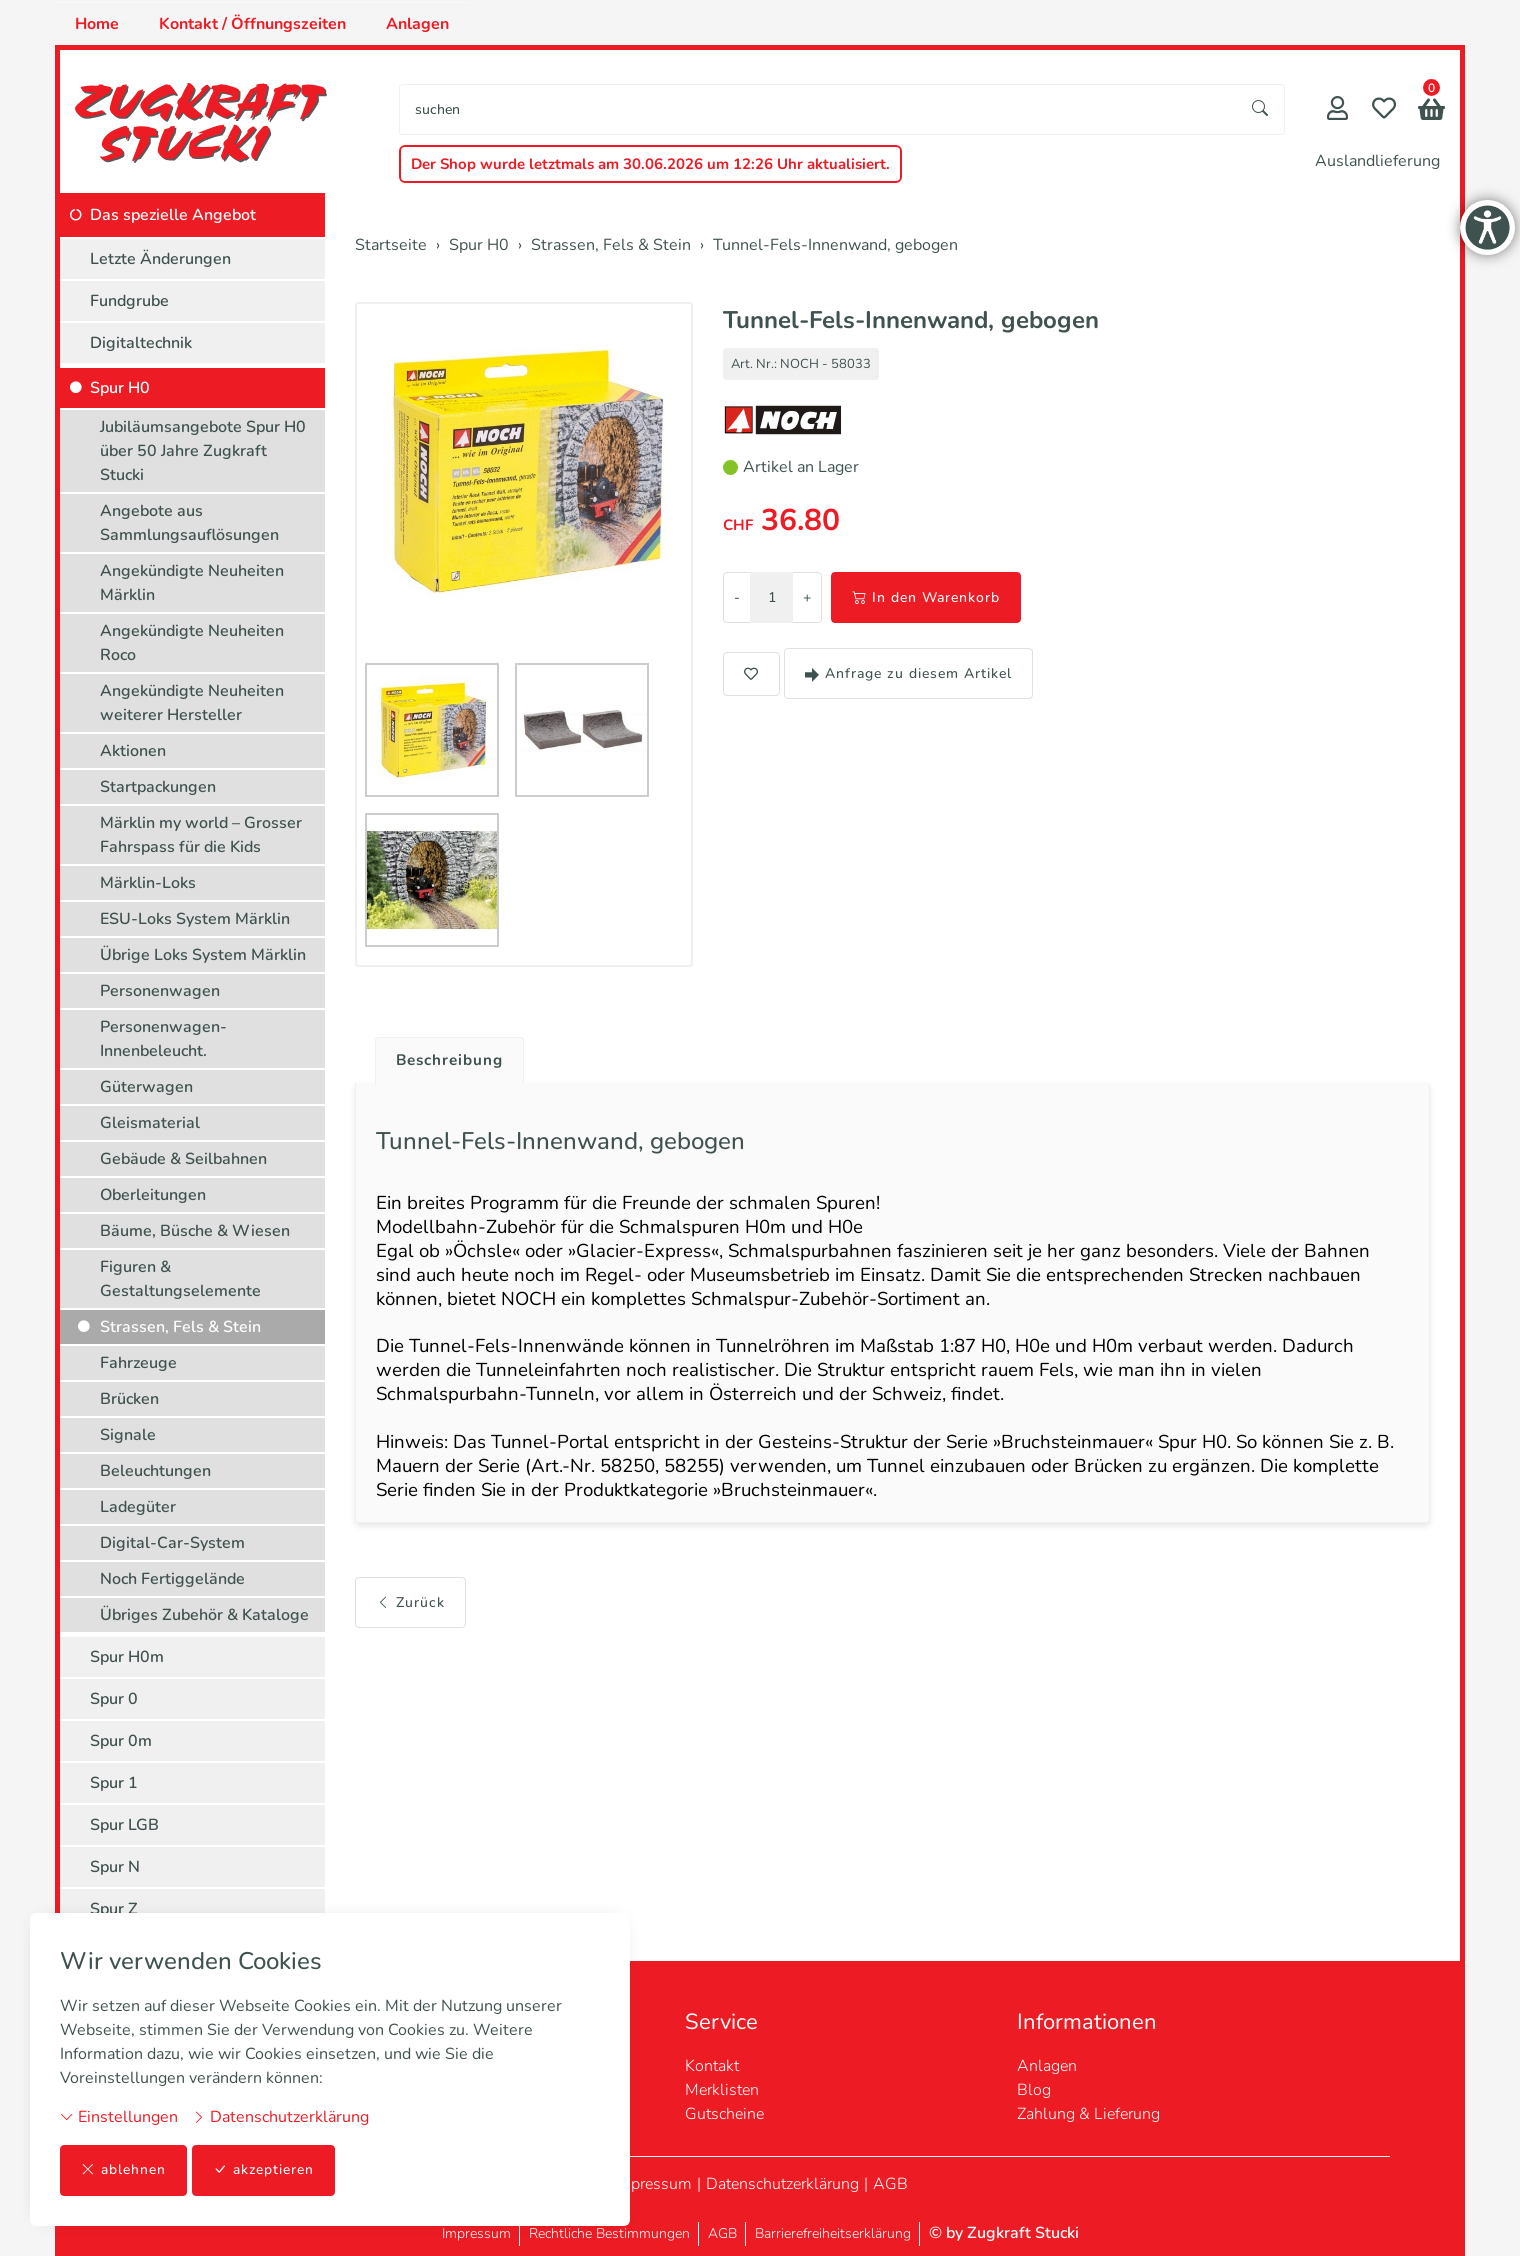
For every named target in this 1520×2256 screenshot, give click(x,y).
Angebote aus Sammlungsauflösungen (189, 523)
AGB (890, 2184)
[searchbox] (818, 109)
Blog (1034, 2090)
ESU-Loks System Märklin (195, 919)
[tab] (445, 1056)
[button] (1431, 111)
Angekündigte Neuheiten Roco (192, 643)
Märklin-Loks (148, 883)
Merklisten (722, 2090)
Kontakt (712, 2066)
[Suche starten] (1261, 109)
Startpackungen (158, 787)
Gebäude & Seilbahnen (183, 1159)
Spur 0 (114, 1699)
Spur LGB (124, 1825)
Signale (128, 1435)
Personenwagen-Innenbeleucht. (163, 1039)
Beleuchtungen (155, 1471)
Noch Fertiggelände (172, 1579)
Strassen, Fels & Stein (180, 1327)
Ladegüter (138, 1507)
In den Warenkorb (926, 597)
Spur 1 (114, 1783)
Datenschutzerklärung (280, 2117)
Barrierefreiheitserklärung (833, 2233)
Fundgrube (129, 301)
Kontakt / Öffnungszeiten (252, 24)
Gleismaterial (150, 1123)
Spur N (115, 1867)
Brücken (129, 1399)
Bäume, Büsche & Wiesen (195, 1231)
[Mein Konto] (1337, 110)
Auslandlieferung (1377, 161)
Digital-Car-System (172, 1543)
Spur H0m (127, 1657)
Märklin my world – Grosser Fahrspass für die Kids (201, 835)
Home (97, 24)
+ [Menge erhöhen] (807, 597)
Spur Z (114, 1909)
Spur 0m (121, 1741)
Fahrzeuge (138, 1363)
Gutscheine (724, 2114)
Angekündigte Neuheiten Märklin (192, 583)
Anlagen (417, 24)
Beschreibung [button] (453, 1061)
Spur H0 (120, 388)
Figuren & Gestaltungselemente (180, 1279)
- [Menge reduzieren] (737, 597)
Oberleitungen (153, 1195)
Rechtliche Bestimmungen (609, 2233)
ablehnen (123, 2170)
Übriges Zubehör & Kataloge (204, 1615)
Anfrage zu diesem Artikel (908, 673)
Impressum (652, 2184)
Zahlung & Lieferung (1088, 2114)
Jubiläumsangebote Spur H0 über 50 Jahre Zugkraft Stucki (203, 451)
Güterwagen (146, 1087)
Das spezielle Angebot (173, 215)
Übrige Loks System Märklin (203, 955)
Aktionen (133, 751)
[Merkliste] (1384, 110)
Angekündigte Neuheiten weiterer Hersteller (192, 703)
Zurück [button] (410, 1619)
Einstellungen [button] (119, 2117)
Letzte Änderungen (160, 259)
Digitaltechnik (141, 343)
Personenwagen (160, 991)
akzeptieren (264, 2170)
